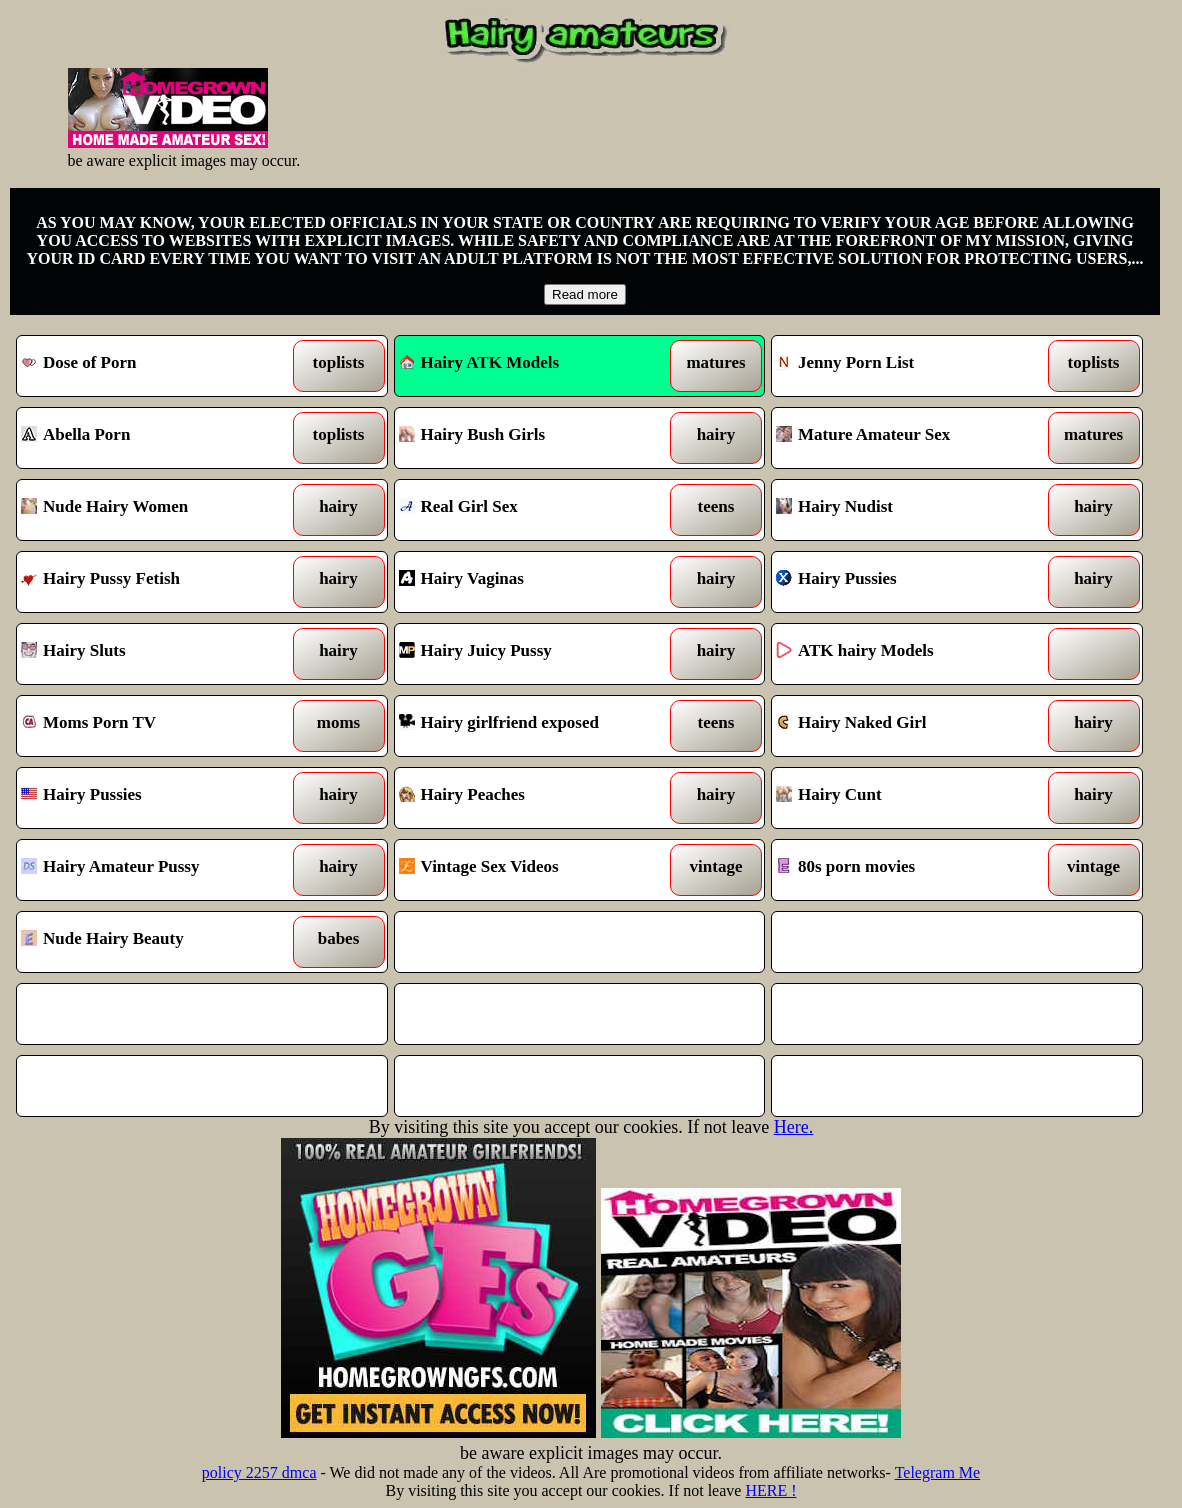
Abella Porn (154, 438)
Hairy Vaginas (532, 582)
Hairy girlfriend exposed (532, 726)
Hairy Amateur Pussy (154, 870)
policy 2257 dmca (259, 1472)
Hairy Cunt (909, 798)
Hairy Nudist (909, 510)
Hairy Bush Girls (532, 438)
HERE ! (770, 1490)
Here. (793, 1127)
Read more (585, 294)
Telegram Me (938, 1472)
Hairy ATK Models (479, 362)
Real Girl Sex (532, 510)
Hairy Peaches (532, 798)
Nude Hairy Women (154, 510)
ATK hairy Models (909, 654)
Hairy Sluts (154, 654)
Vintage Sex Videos (532, 870)
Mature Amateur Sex (909, 438)
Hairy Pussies (909, 582)
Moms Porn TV (154, 726)
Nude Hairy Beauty (154, 942)
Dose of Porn (154, 366)
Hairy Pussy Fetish (154, 582)
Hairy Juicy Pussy (532, 654)
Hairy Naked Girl (909, 726)
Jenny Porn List (909, 366)
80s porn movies (909, 870)
